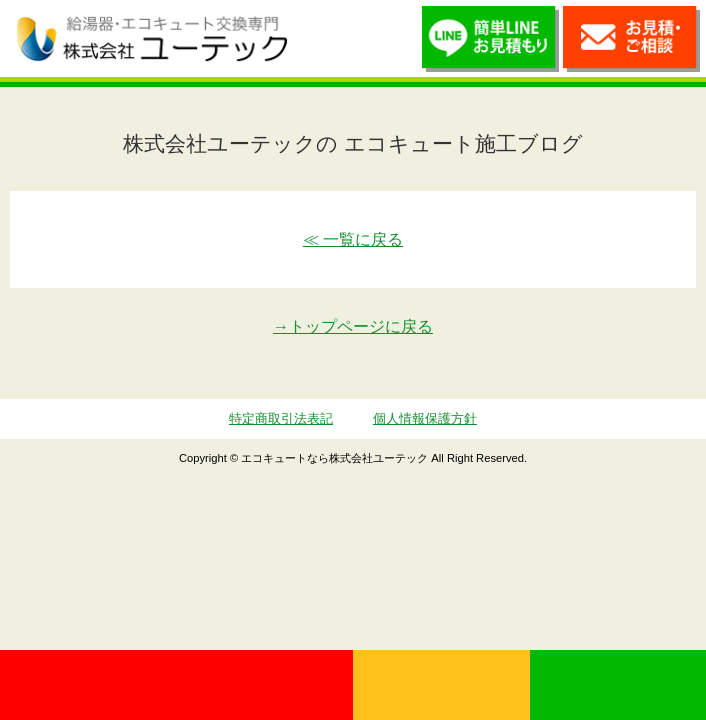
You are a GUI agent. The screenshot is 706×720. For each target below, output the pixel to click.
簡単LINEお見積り (490, 43)
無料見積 (441, 685)
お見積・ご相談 (631, 43)
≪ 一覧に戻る (353, 239)
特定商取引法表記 (281, 418)
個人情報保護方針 (425, 418)
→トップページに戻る (353, 326)
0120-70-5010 (176, 685)
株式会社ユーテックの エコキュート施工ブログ (353, 143)
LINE (618, 685)
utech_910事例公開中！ (322, 38)
